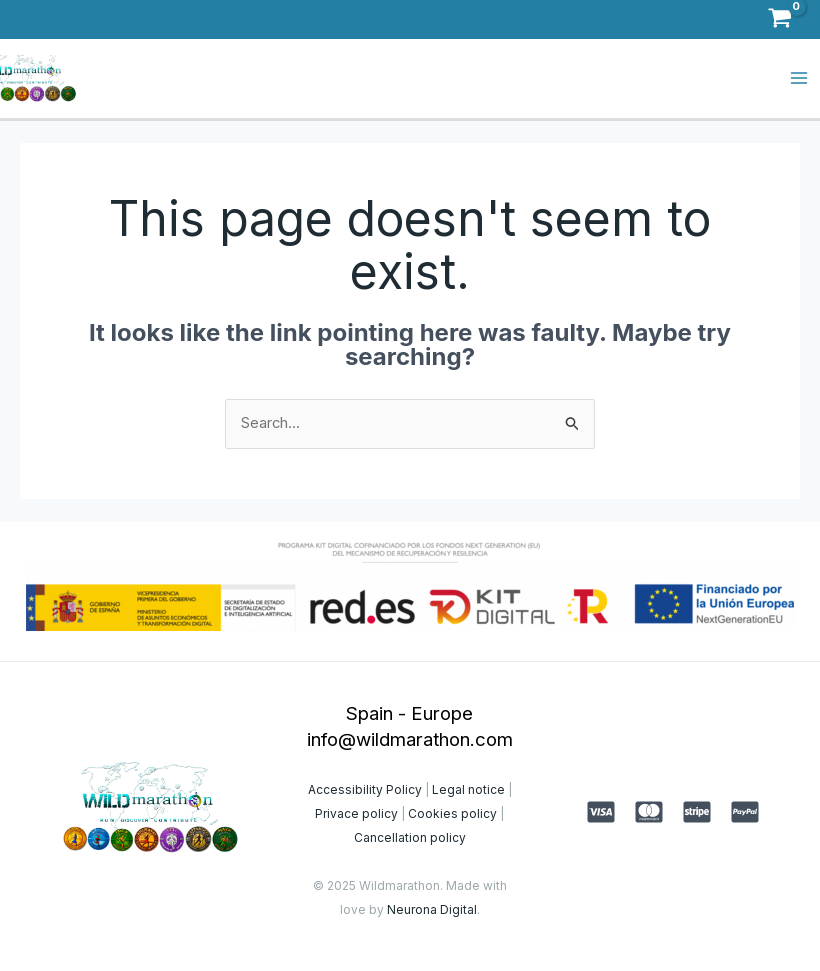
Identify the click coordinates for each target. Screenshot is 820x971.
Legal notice (467, 788)
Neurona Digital (432, 908)
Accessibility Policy (365, 788)
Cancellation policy (410, 836)
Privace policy (356, 812)
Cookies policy (452, 812)
